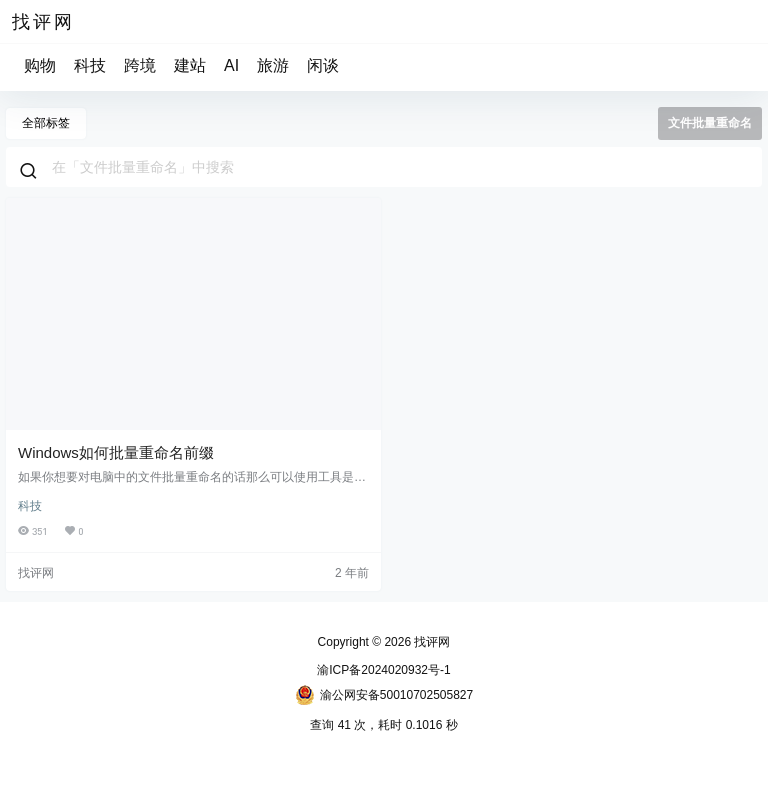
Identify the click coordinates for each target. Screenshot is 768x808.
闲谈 (323, 65)
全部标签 (46, 123)
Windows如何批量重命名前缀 (116, 452)
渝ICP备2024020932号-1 (383, 670)
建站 (190, 65)
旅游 (273, 65)
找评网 (430, 642)
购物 (40, 65)
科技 (90, 65)
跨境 (140, 65)
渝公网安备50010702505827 (384, 695)
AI (231, 65)
